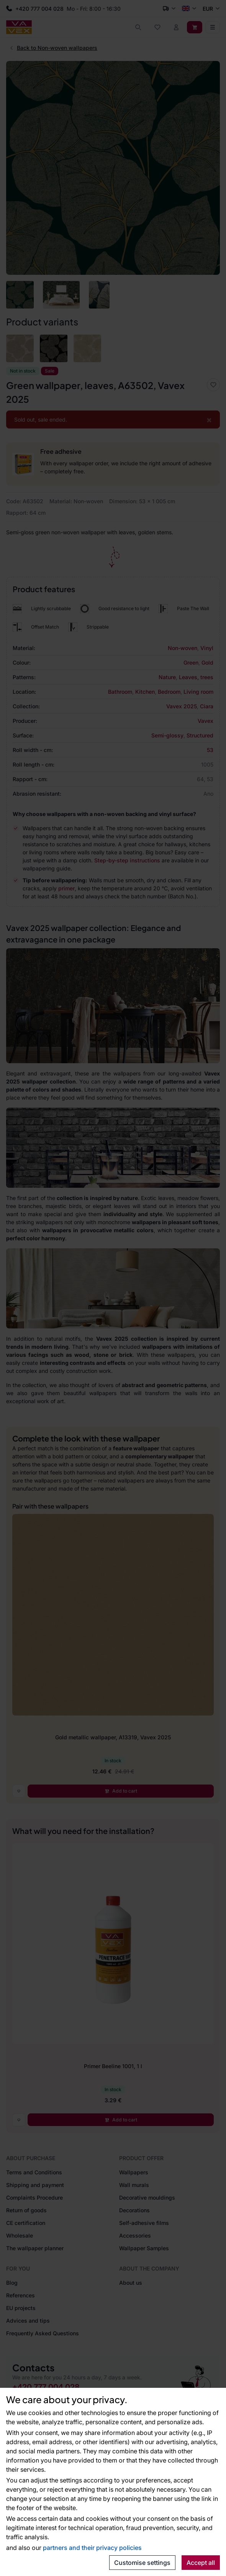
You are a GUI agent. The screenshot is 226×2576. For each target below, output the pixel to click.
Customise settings (142, 2562)
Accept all (201, 2562)
